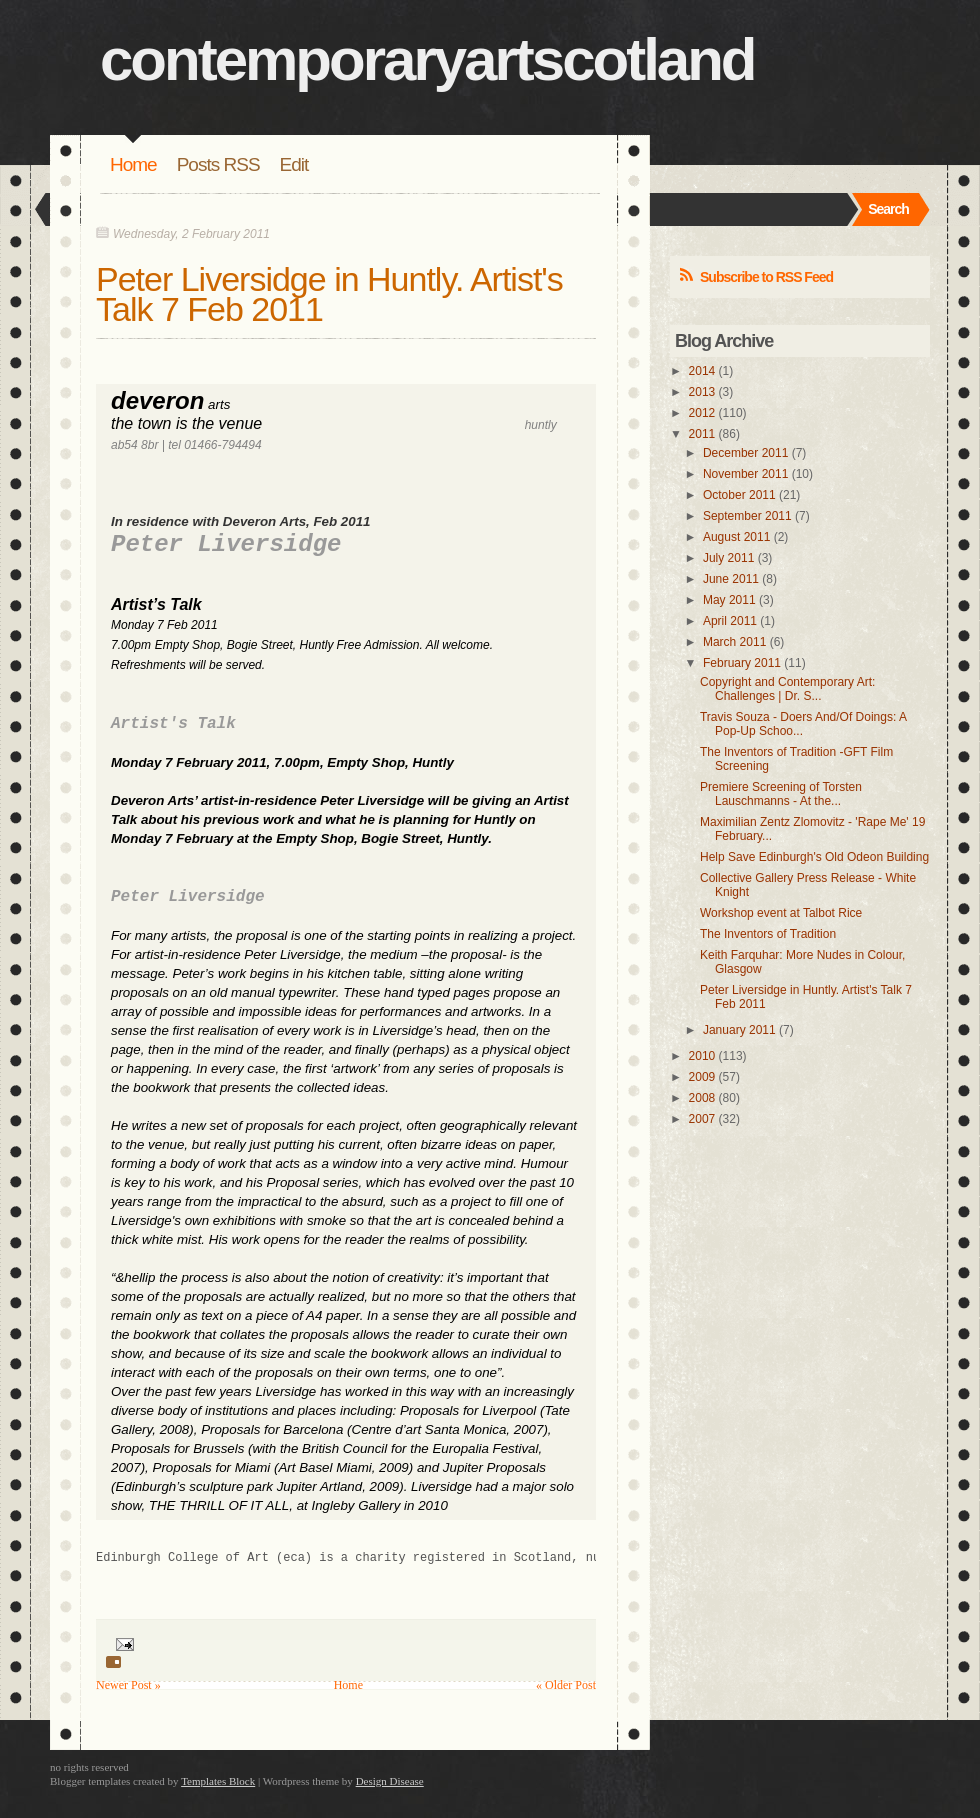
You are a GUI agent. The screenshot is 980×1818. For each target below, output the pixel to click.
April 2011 (730, 621)
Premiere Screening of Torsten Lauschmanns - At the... (781, 794)
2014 (702, 371)
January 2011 (739, 1030)
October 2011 (739, 495)
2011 (702, 434)
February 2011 (742, 663)
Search (888, 209)
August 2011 (736, 537)
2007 (702, 1119)
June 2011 (731, 579)
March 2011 (734, 642)
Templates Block (218, 1781)
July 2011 (728, 558)
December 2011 (745, 453)
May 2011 (729, 600)
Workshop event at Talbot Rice (781, 913)
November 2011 (745, 474)
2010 (702, 1056)
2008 (702, 1098)
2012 (702, 413)
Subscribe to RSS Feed (766, 277)
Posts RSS (218, 164)
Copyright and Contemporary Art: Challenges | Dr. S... (787, 689)
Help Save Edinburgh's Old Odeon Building (814, 857)
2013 (702, 392)
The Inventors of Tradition (768, 934)
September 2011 (747, 516)
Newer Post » (128, 1685)
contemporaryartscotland (427, 59)
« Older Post (566, 1685)
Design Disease (390, 1781)
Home (133, 164)
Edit (294, 164)
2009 (702, 1077)
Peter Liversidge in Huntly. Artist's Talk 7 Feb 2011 (329, 294)
